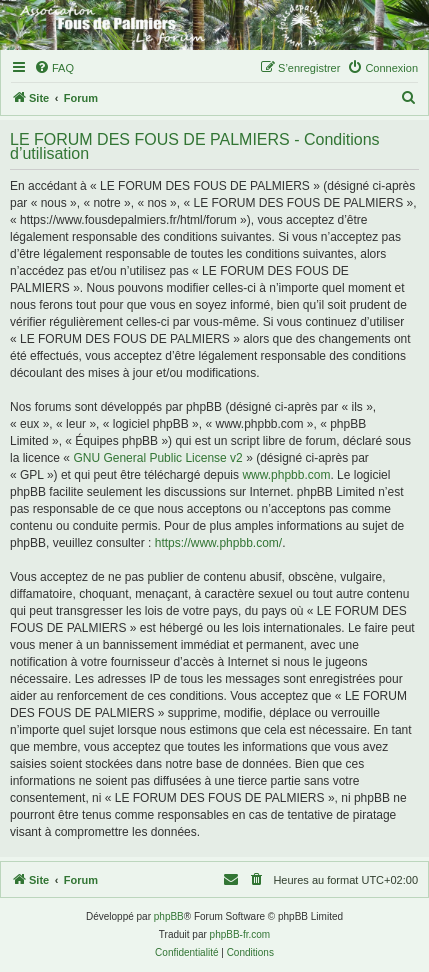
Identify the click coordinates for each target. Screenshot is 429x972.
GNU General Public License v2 (157, 458)
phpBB (169, 916)
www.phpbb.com (286, 475)
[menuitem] (54, 68)
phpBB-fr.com (240, 934)
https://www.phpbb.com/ (218, 543)
